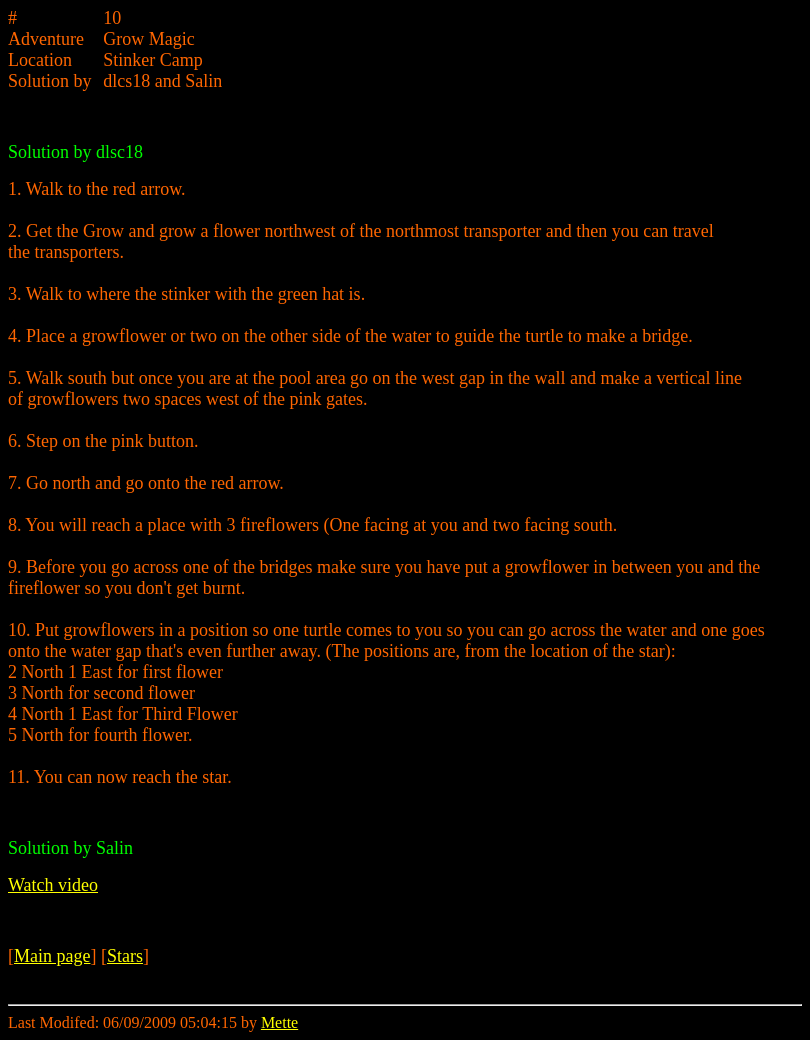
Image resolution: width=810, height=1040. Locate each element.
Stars (125, 956)
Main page (52, 956)
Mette (279, 1022)
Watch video (53, 885)
